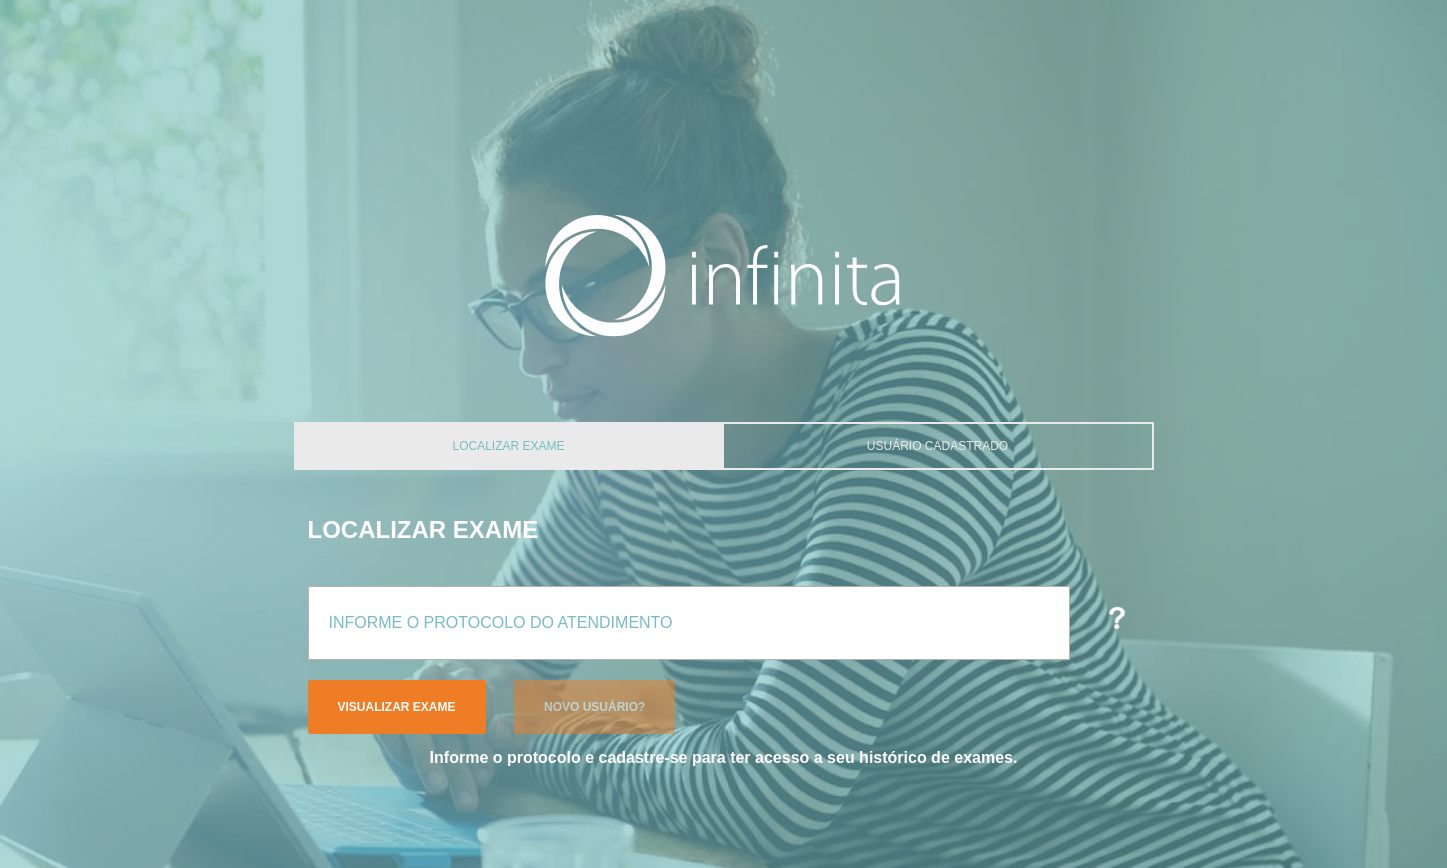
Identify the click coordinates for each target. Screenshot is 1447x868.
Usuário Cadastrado (937, 446)
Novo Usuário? (594, 707)
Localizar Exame (508, 446)
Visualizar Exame (397, 707)
